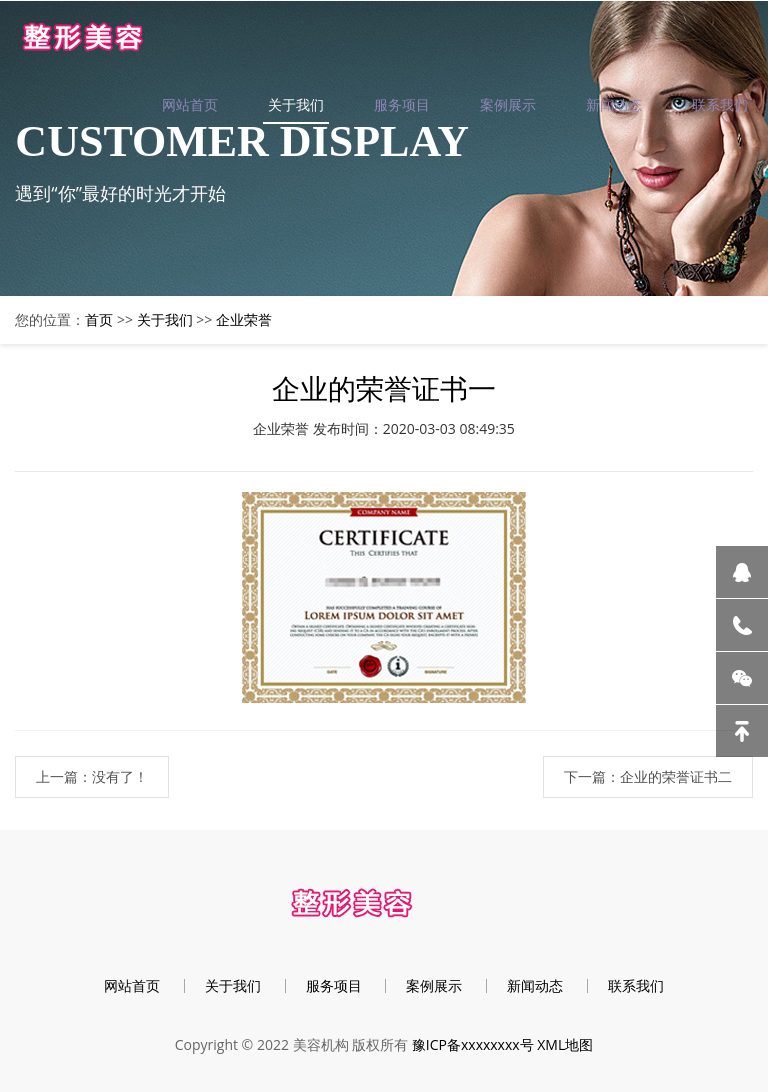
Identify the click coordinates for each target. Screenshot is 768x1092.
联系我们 (720, 104)
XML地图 (565, 1044)
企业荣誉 (244, 319)
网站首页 (190, 104)
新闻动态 (614, 104)
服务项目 (402, 104)
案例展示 (508, 104)
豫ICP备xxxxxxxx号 (473, 1044)
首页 (99, 319)
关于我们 (296, 104)
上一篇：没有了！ (92, 776)
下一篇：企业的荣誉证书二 (648, 776)
